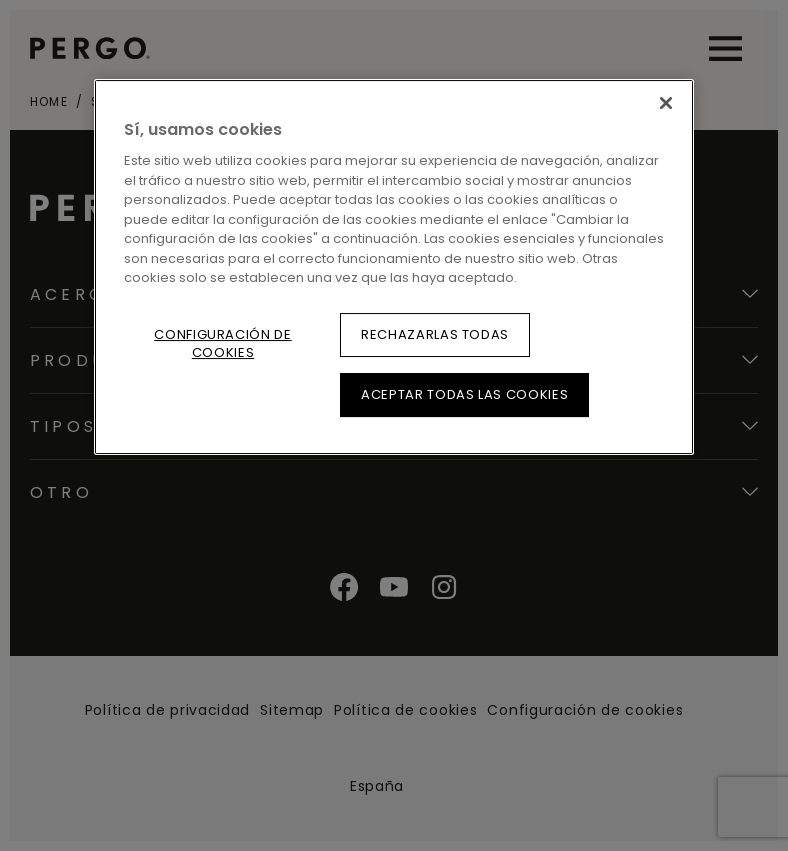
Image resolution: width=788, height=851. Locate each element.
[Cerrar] (666, 103)
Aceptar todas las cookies (464, 394)
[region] (394, 267)
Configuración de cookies (222, 343)
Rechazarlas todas (435, 334)
